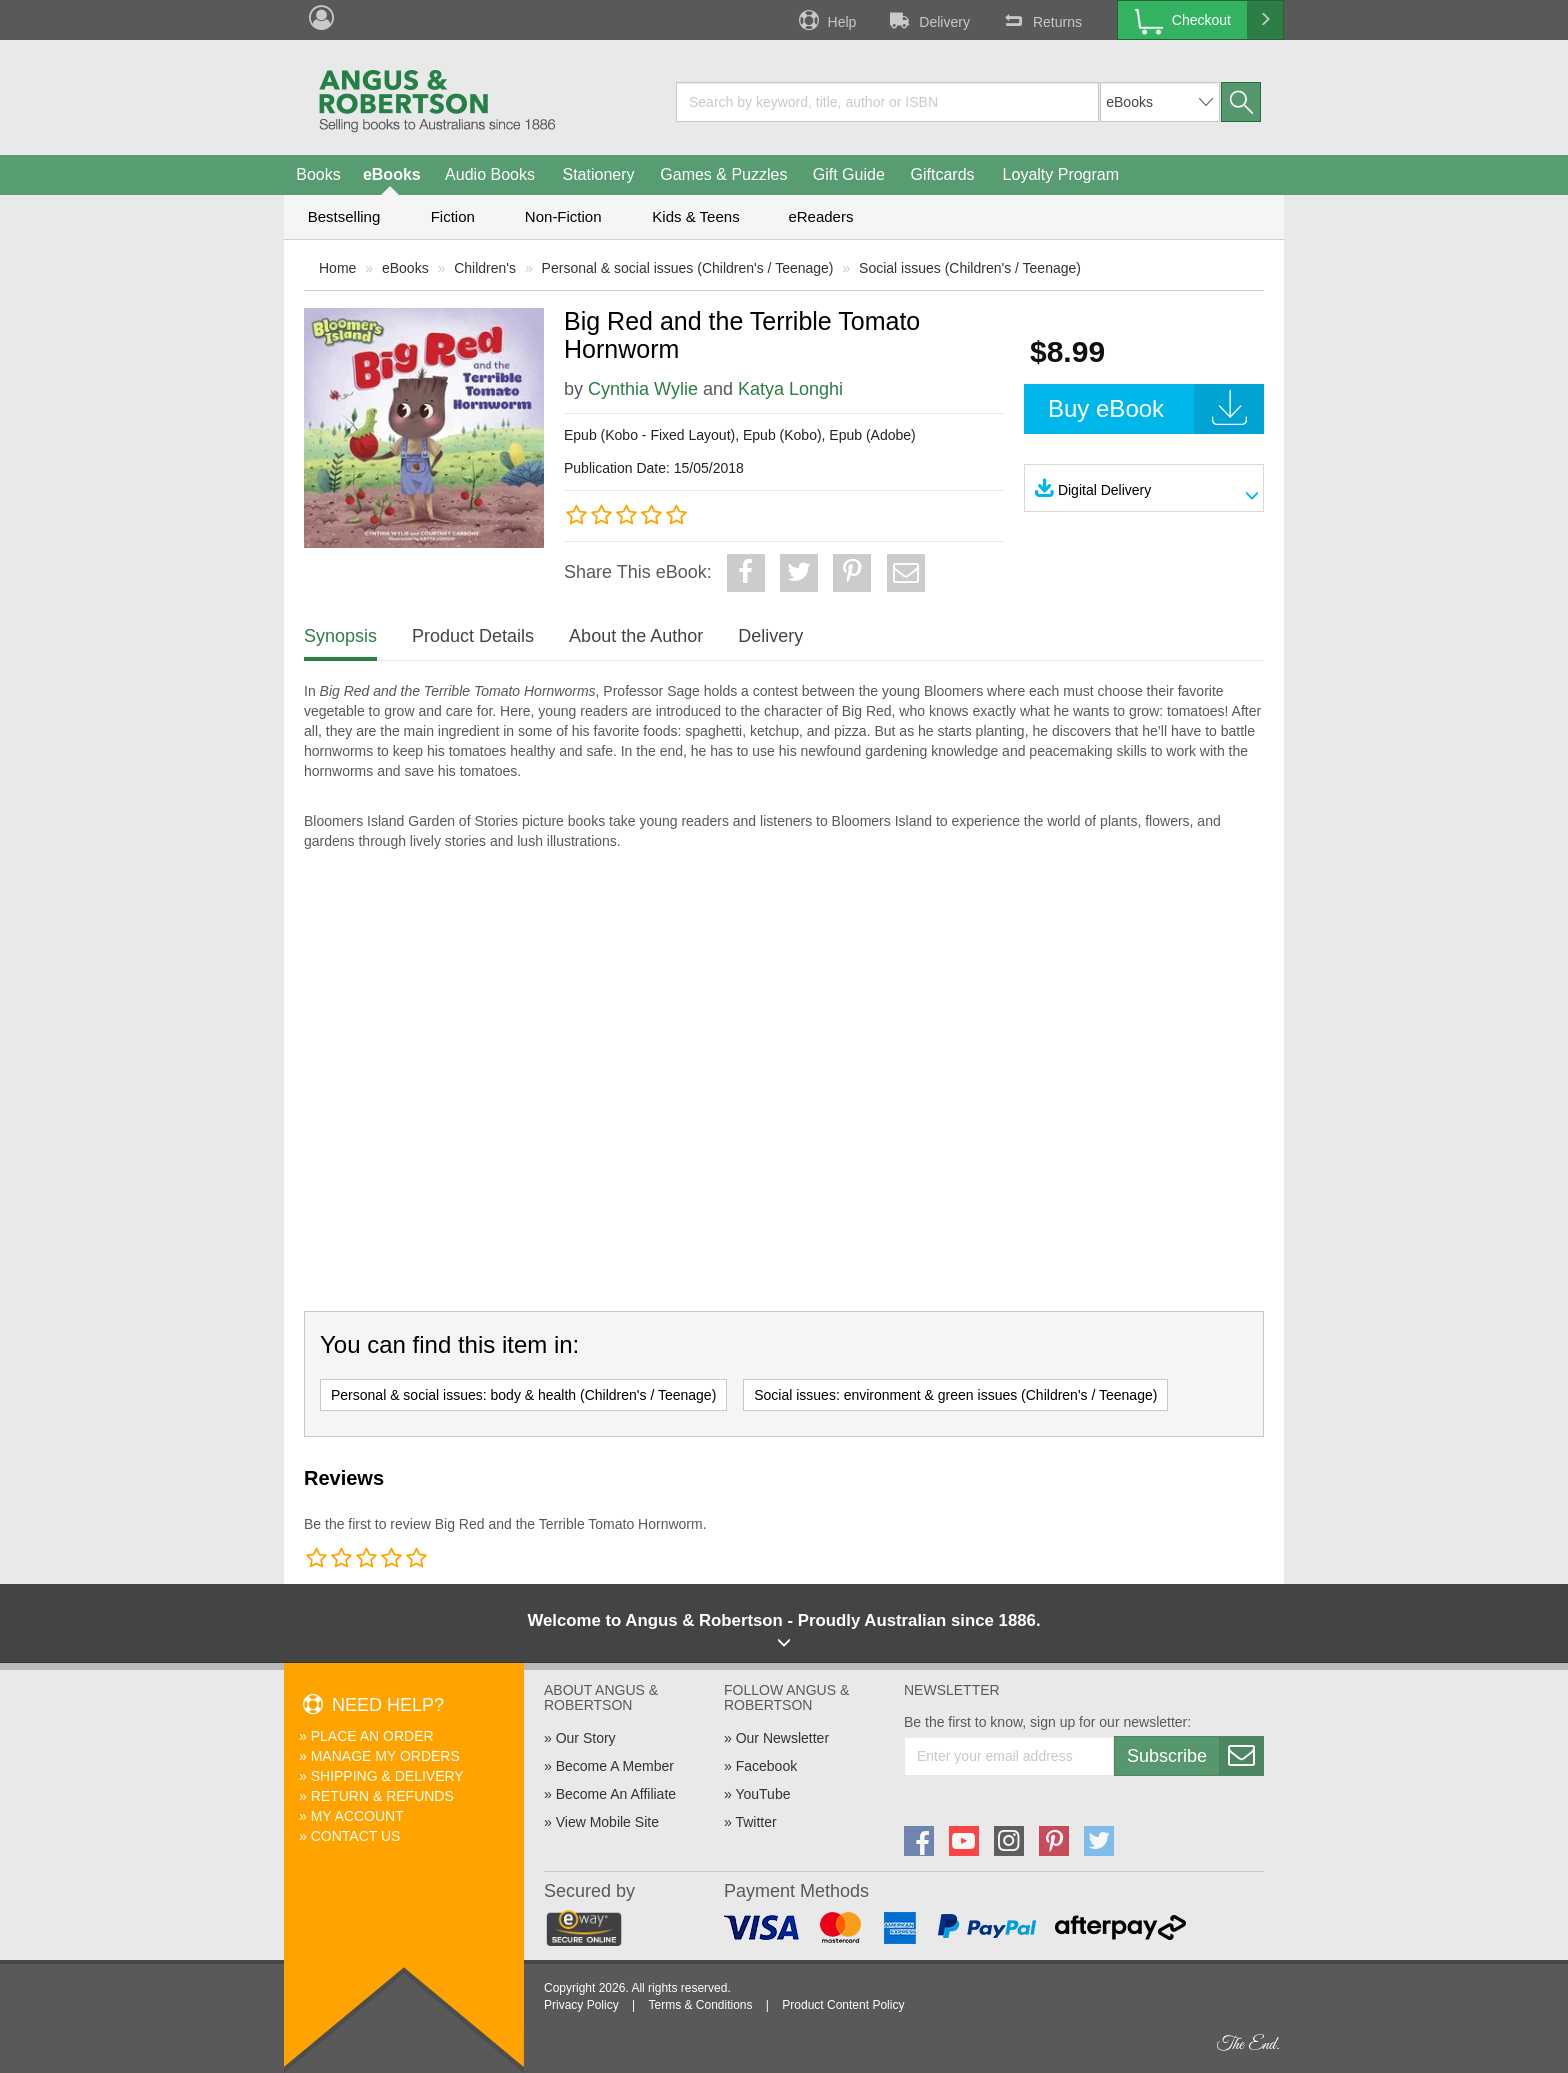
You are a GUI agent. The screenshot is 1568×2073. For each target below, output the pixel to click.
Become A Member (615, 1766)
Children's (485, 268)
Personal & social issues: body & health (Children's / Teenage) (523, 1395)
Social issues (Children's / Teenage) (970, 268)
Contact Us (356, 1836)
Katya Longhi (790, 389)
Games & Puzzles (723, 174)
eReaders (820, 216)
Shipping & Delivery (387, 1776)
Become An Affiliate (616, 1794)
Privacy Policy (581, 2005)
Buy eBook (1156, 409)
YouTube (762, 1794)
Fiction (453, 216)
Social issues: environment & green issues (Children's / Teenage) (955, 1395)
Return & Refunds (382, 1796)
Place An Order (372, 1736)
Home (337, 268)
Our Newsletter (782, 1738)
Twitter (755, 1822)
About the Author (636, 636)
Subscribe (1195, 1756)
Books (318, 174)
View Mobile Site (607, 1822)
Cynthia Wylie (643, 389)
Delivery (928, 20)
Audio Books (490, 174)
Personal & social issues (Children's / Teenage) (688, 268)
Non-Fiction (563, 216)
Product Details (473, 636)
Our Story (586, 1738)
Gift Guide (849, 174)
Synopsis (340, 636)
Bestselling (344, 216)
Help (826, 20)
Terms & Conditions (700, 2005)
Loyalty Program (1061, 174)
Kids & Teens (695, 216)
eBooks (392, 174)
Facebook (766, 1766)
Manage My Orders (385, 1756)
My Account (357, 1816)
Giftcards (943, 174)
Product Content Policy (843, 2005)
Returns (1041, 20)
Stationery (598, 174)
